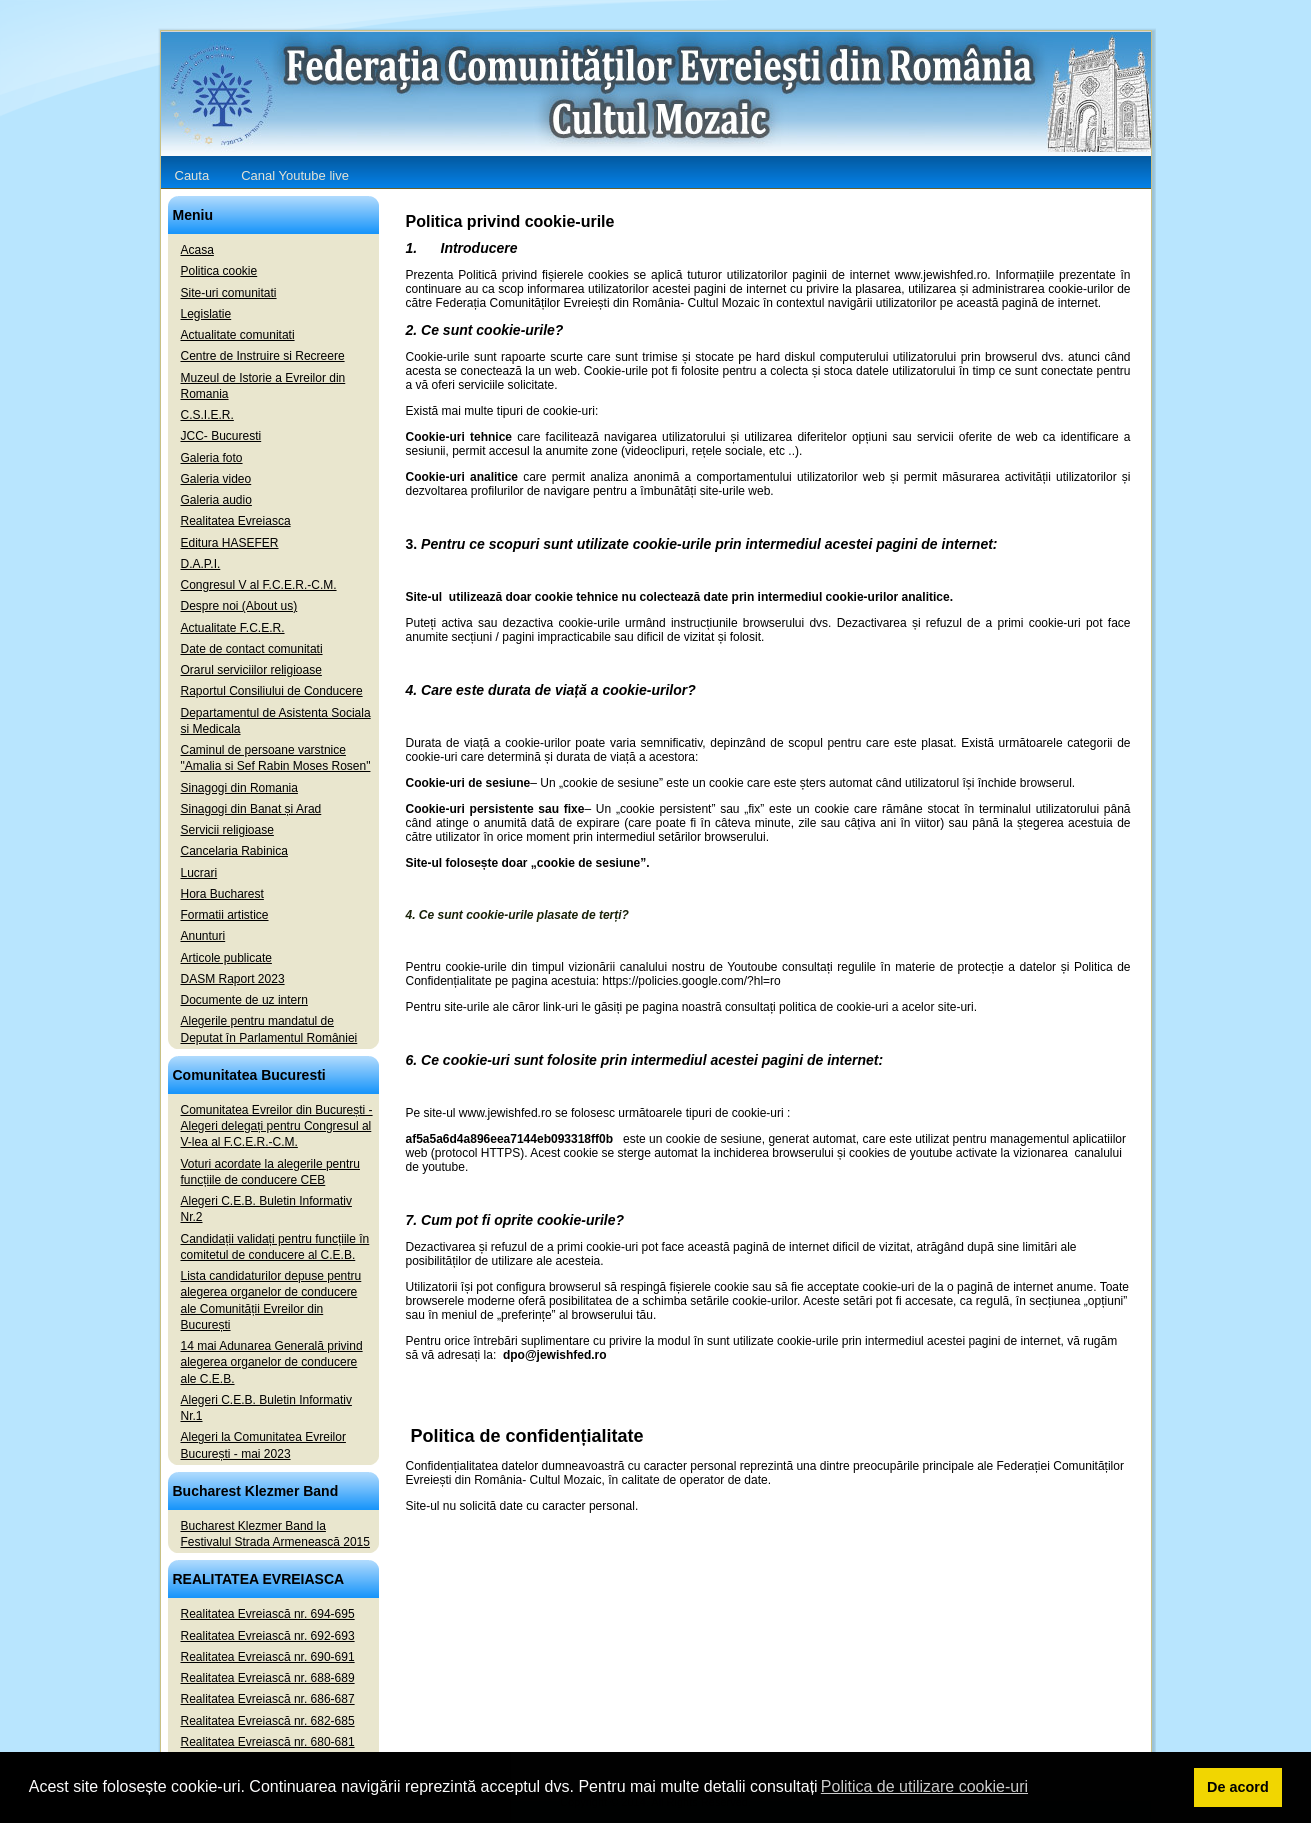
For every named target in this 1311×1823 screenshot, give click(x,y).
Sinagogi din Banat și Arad (251, 809)
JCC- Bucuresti (221, 436)
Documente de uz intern (244, 1000)
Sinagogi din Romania (239, 788)
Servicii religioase (227, 830)
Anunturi (203, 936)
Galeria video (216, 479)
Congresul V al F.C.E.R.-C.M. (259, 585)
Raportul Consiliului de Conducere (272, 691)
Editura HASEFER (230, 543)
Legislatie (206, 314)
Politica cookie (219, 271)
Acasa (197, 250)
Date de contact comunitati (252, 649)
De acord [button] (1238, 1787)
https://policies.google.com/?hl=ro (691, 981)
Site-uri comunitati (229, 293)
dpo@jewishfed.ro (555, 1355)
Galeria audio (216, 500)
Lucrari (199, 873)
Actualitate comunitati (238, 335)
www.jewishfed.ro (505, 1113)
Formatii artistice (225, 915)
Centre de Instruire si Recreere (263, 356)
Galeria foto (212, 458)
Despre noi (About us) (239, 606)
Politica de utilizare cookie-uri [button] (924, 1786)
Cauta (192, 175)
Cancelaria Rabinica (234, 851)
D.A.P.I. (201, 564)
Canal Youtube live (295, 175)
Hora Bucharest (222, 894)
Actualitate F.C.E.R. (233, 628)
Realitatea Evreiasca (236, 521)
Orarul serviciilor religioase (251, 670)
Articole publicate (226, 958)
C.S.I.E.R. (207, 415)
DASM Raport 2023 (233, 979)
